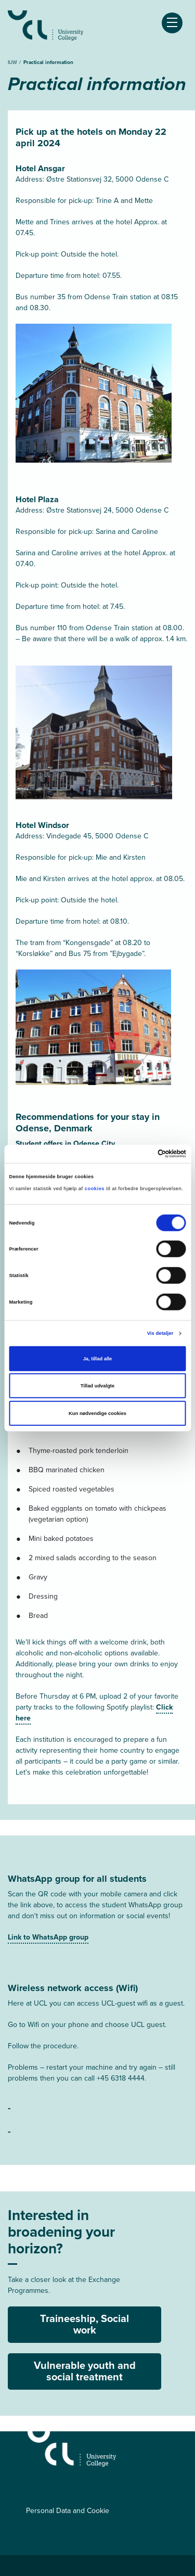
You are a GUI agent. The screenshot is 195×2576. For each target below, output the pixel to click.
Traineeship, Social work (84, 2324)
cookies (95, 1188)
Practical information (48, 62)
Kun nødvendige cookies (97, 1413)
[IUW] (107, 2449)
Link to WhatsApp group (48, 1937)
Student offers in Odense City (65, 1143)
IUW (13, 62)
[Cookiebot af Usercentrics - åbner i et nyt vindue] (141, 1154)
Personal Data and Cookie (67, 2510)
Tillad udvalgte (97, 1385)
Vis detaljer (160, 1332)
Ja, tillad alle (97, 1358)
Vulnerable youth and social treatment (85, 2370)
